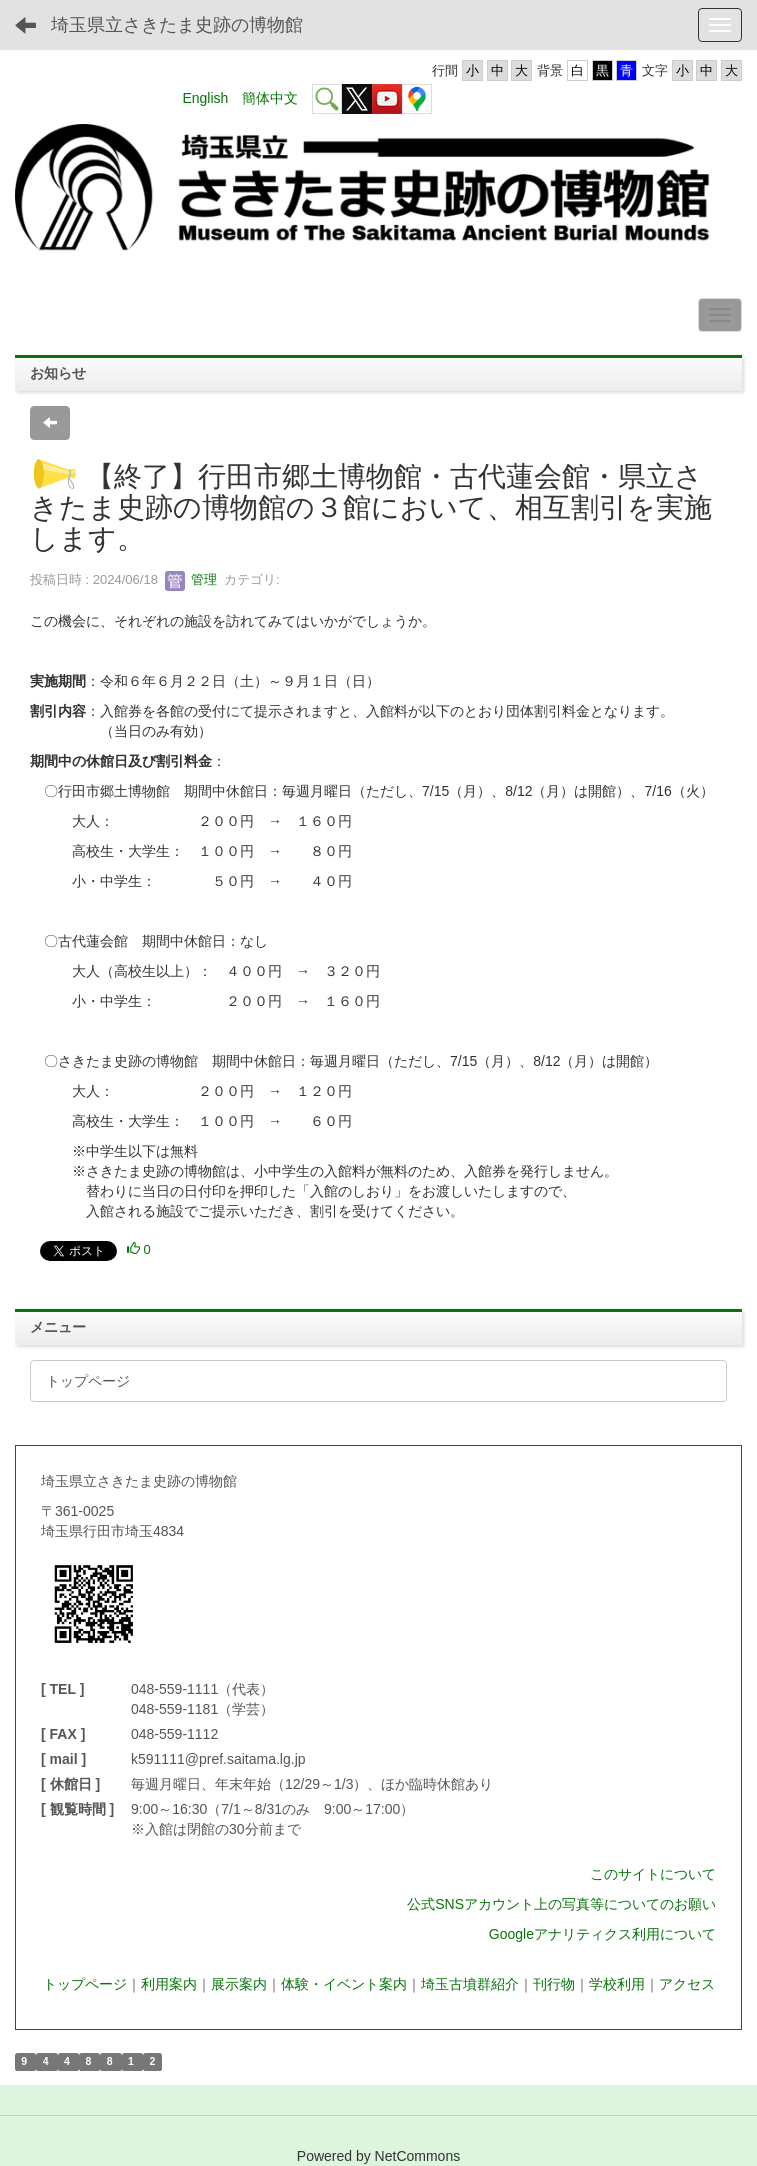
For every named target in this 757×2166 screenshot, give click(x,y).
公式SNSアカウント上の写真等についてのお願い (561, 1904)
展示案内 (239, 1984)
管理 (191, 579)
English (205, 98)
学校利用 (617, 1984)
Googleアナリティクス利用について (602, 1934)
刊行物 (554, 1984)
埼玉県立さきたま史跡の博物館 (177, 25)
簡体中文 (270, 98)
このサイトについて (653, 1874)
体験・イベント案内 (344, 1984)
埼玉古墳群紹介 (470, 1984)
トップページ (85, 1984)
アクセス (687, 1984)
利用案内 (169, 1984)
